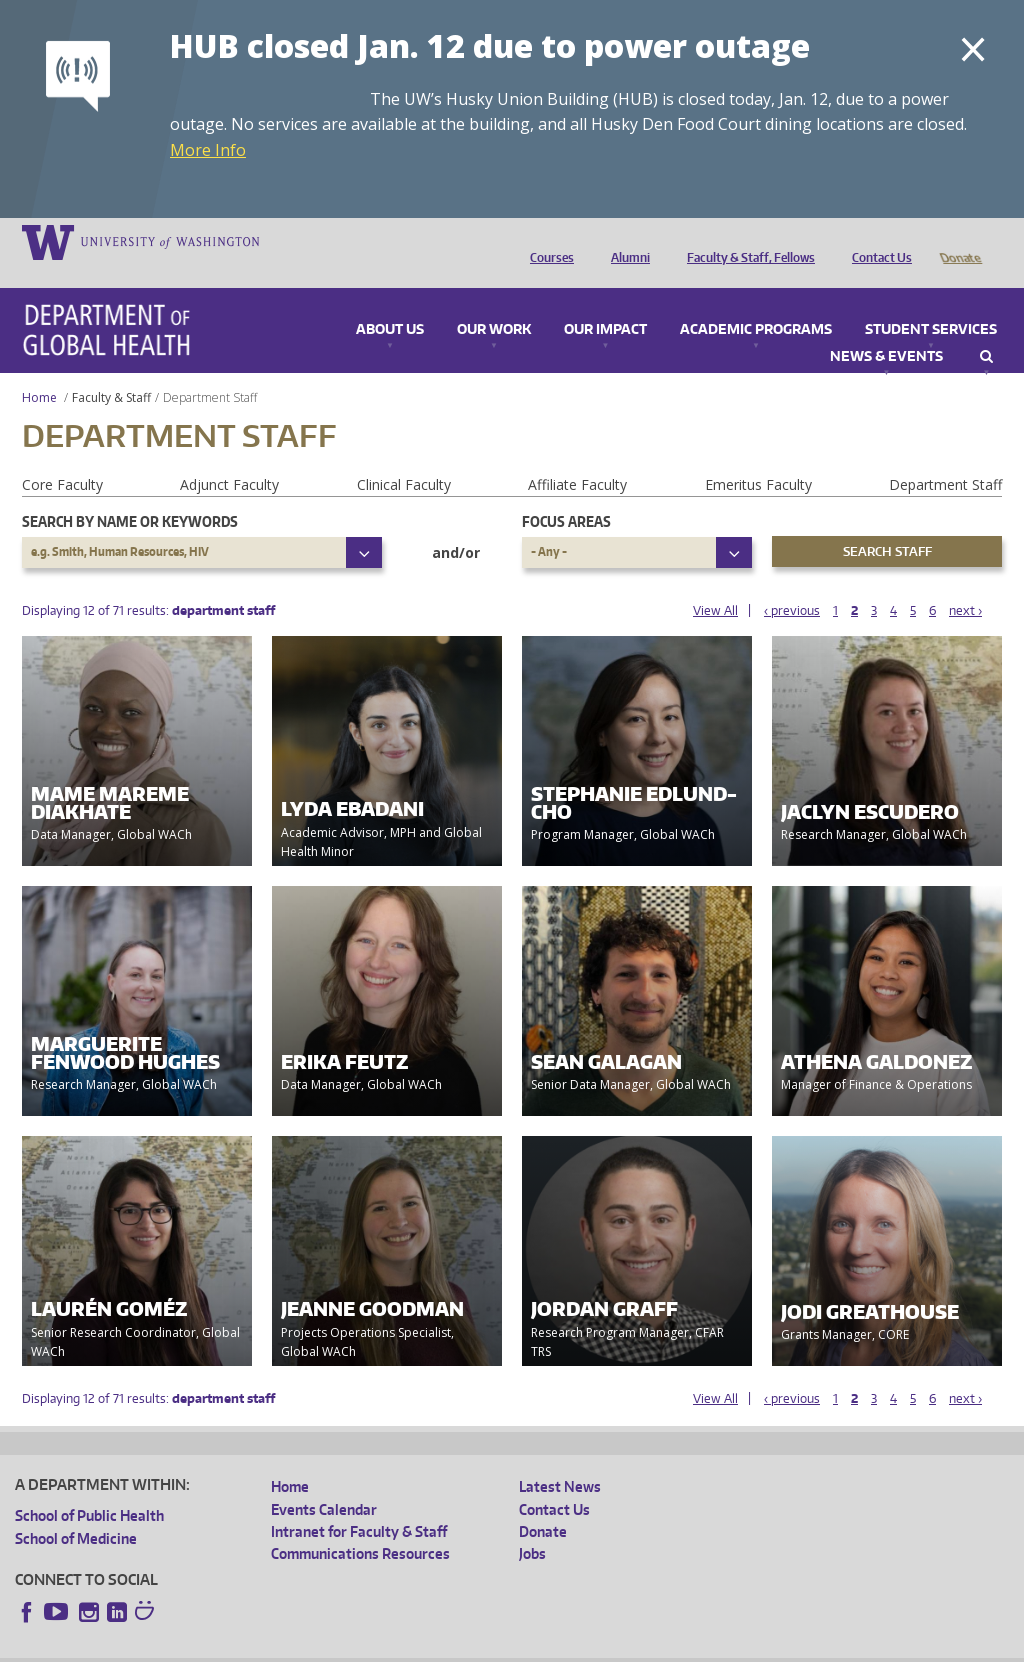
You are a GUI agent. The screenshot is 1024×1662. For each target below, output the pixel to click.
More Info (208, 150)
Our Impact (605, 302)
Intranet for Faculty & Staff (359, 1503)
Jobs (532, 1525)
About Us (390, 302)
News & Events (886, 329)
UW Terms (361, 1646)
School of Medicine (76, 1510)
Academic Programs (756, 302)
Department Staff (945, 456)
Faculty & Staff (111, 369)
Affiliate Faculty (577, 456)
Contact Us (877, 241)
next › (965, 582)
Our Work (494, 302)
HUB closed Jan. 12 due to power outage (490, 45)
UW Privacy (280, 1646)
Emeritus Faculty (758, 456)
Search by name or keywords (130, 493)
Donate (959, 241)
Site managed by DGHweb (480, 1646)
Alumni (625, 241)
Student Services (931, 302)
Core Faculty (62, 456)
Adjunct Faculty (229, 456)
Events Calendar (324, 1481)
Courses (547, 241)
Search (986, 329)
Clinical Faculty (404, 456)
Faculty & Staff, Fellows (746, 241)
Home (39, 369)
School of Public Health (89, 1487)
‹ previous (792, 582)
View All (715, 582)
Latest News (560, 1458)
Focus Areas (566, 493)
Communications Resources (360, 1525)
